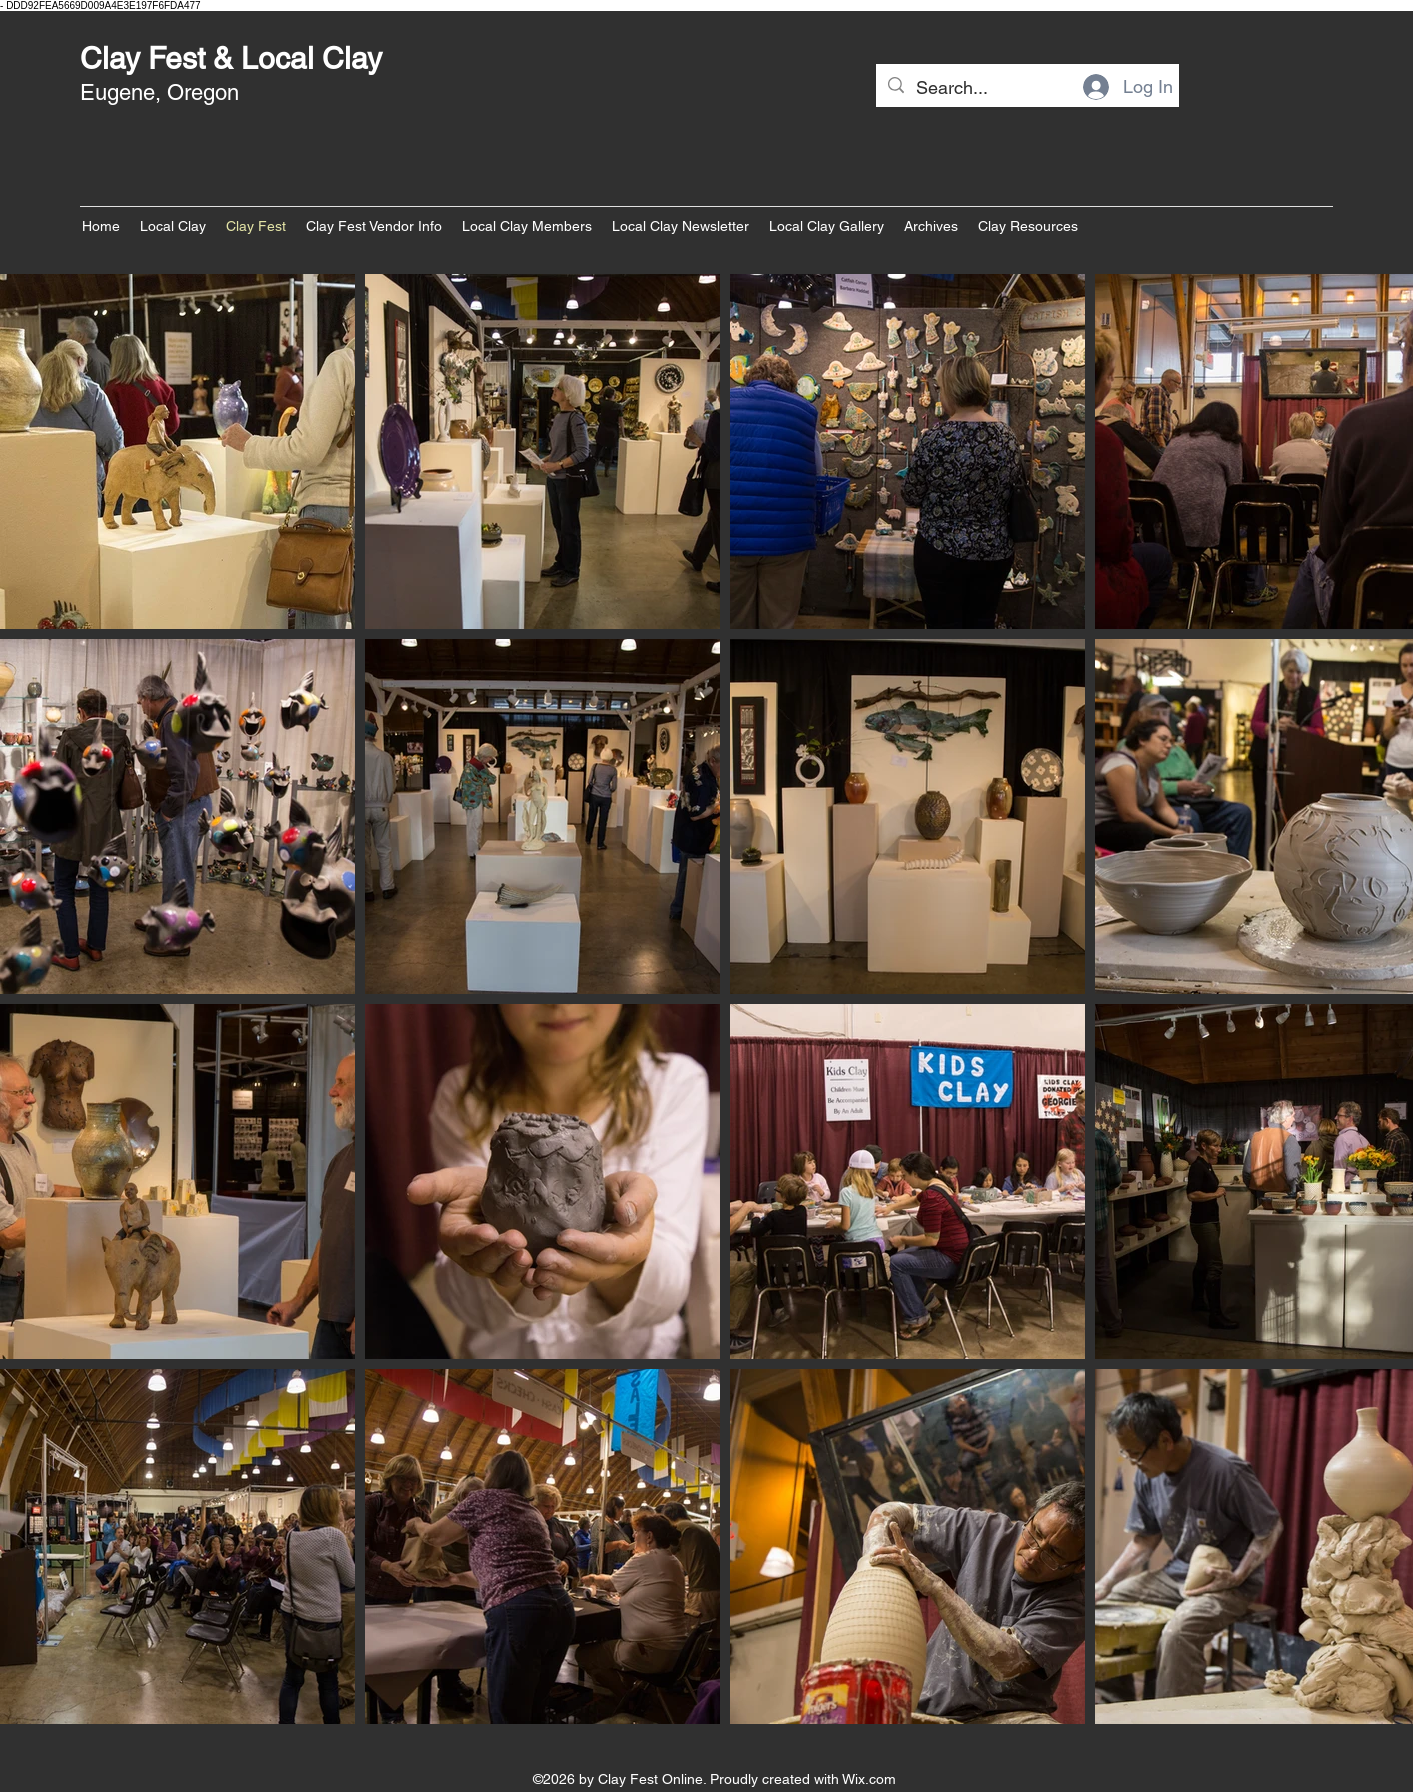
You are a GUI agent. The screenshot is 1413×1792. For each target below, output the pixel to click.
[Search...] (1026, 88)
